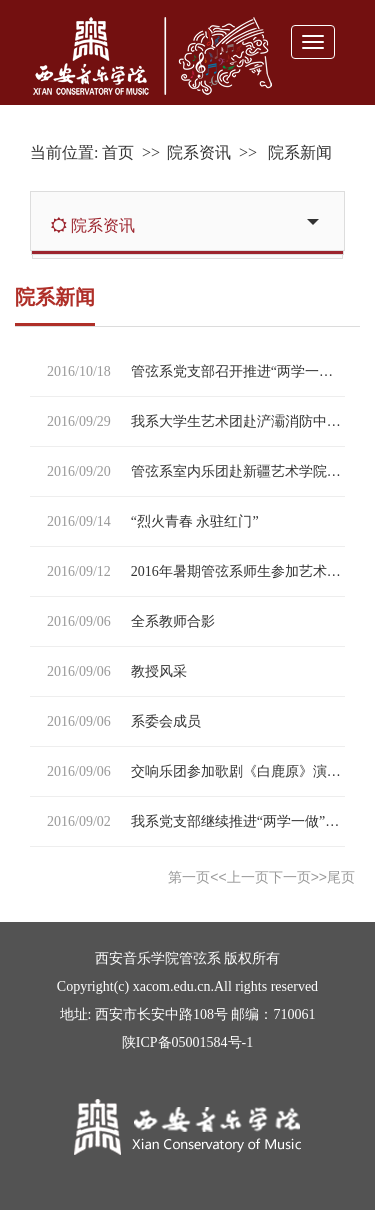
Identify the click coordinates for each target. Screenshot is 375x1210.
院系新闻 (298, 152)
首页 (118, 152)
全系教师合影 (173, 621)
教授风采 (159, 671)
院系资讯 (199, 152)
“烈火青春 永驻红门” (195, 521)
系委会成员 (166, 721)
